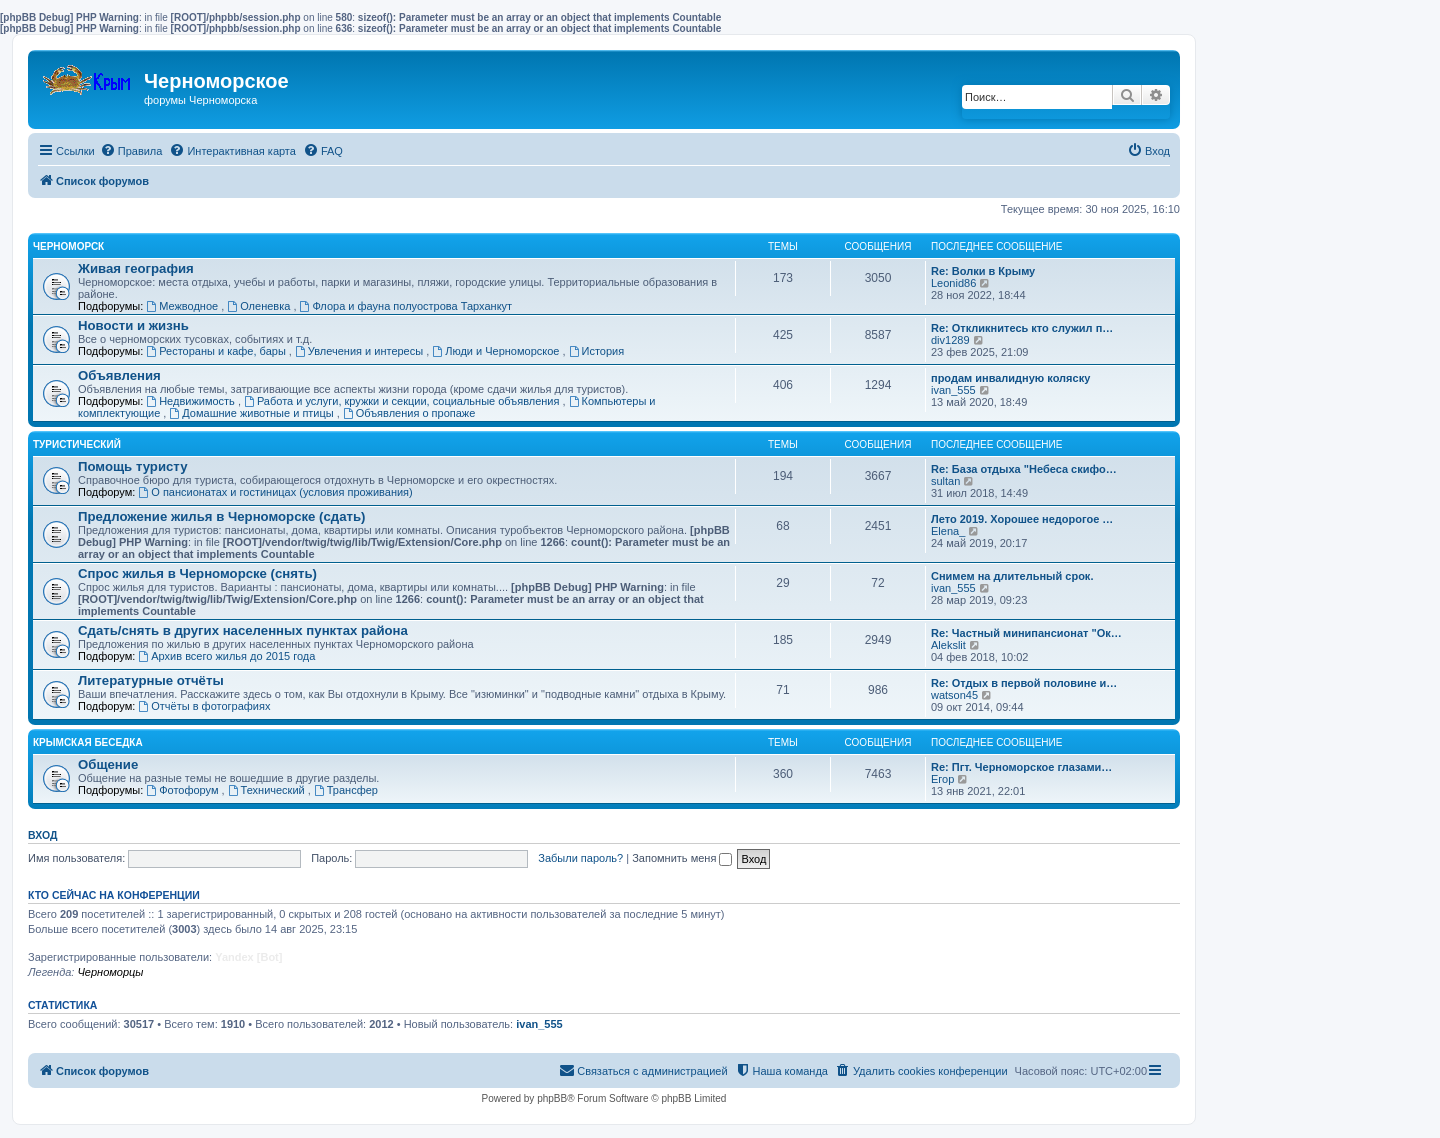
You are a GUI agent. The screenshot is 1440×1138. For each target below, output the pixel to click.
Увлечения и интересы (360, 351)
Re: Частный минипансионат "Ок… (1026, 633)
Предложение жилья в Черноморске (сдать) (222, 516)
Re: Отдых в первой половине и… (1024, 683)
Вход (42, 835)
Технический (268, 790)
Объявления (119, 375)
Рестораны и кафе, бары (217, 351)
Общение (108, 764)
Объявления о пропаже (409, 413)
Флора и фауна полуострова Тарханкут (406, 306)
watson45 (954, 695)
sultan (945, 481)
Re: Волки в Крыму (983, 271)
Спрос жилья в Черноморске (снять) (197, 573)
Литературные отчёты (151, 680)
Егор (942, 779)
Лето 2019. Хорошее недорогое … (1022, 519)
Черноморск (68, 246)
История (597, 351)
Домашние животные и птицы (252, 413)
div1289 (950, 340)
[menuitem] (131, 151)
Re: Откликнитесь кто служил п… (1022, 328)
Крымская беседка (88, 742)
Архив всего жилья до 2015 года (226, 656)
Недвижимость (192, 401)
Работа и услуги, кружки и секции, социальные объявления (403, 401)
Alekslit (948, 645)
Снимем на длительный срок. (1012, 576)
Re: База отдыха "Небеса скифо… (1024, 469)
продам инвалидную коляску (1010, 378)
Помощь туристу (132, 466)
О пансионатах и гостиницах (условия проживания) (275, 492)
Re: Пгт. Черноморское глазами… (1021, 767)
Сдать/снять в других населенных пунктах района (243, 630)
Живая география (136, 268)
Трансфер (346, 790)
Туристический (77, 444)
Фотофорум (183, 790)
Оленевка (260, 306)
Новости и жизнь (133, 325)
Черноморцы (110, 972)
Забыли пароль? (580, 858)
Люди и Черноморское (497, 351)
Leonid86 (953, 283)
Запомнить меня (682, 858)
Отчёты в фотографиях (204, 706)
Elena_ (948, 531)
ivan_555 (953, 390)
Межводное (183, 306)
